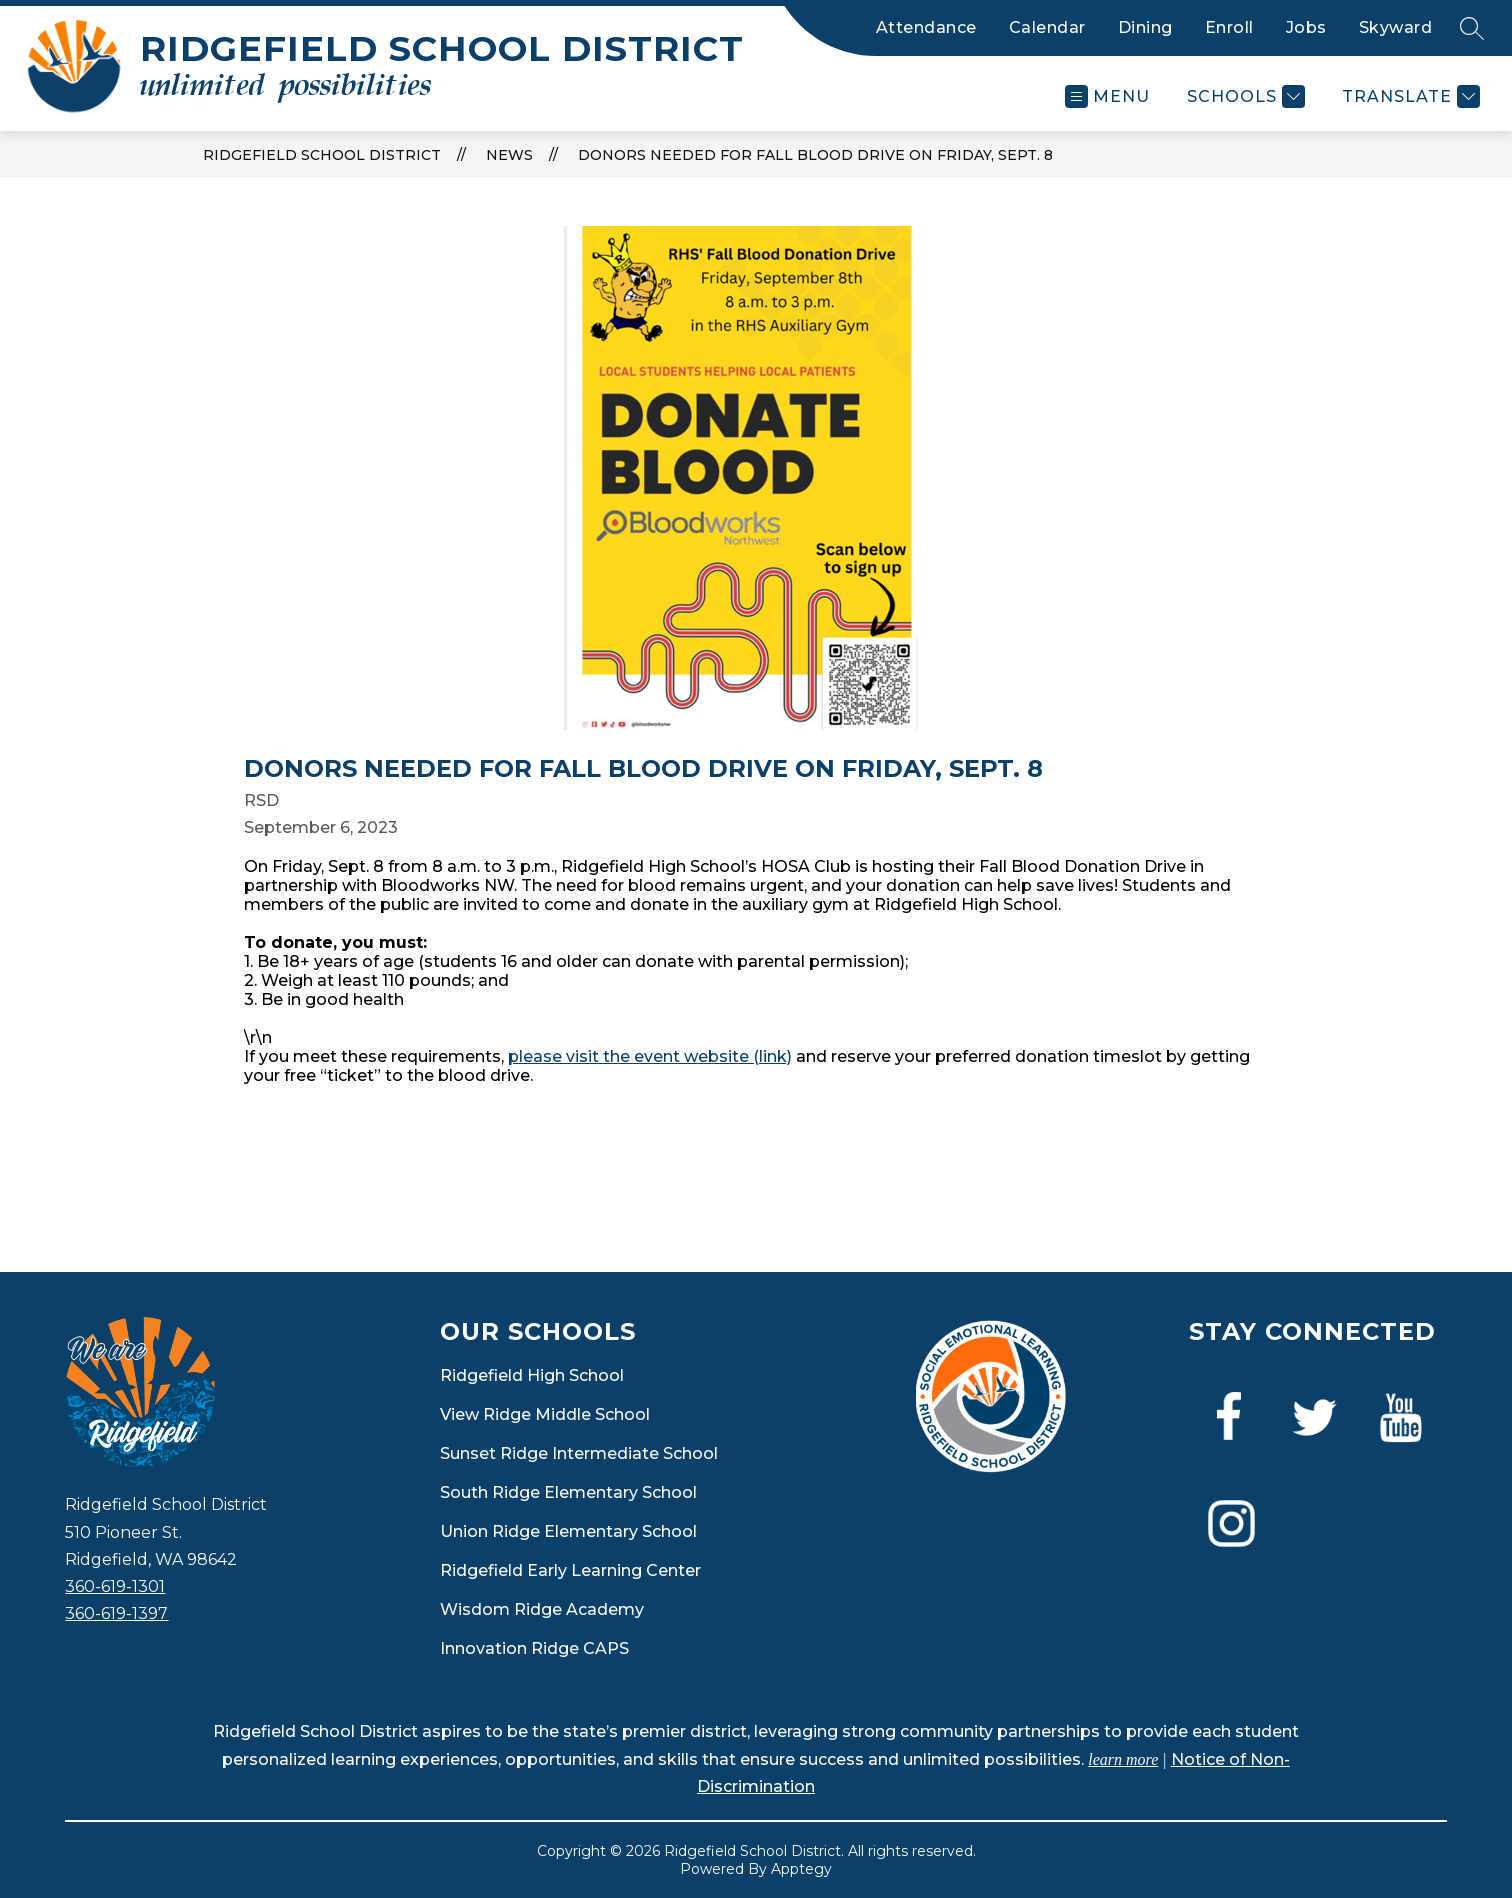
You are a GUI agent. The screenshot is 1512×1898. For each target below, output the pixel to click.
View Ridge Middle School (545, 1414)
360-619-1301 (115, 1586)
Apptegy (801, 1869)
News (509, 155)
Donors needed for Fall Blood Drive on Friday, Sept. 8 (815, 155)
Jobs (1306, 27)
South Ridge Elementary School (568, 1492)
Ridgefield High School (532, 1375)
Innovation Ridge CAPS (534, 1648)
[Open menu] (1107, 96)
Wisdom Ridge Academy (542, 1609)
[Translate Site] (1408, 96)
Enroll (1229, 27)
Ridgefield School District (322, 155)
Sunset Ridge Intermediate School (579, 1453)
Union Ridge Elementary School (568, 1531)
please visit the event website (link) (650, 1056)
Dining (1145, 27)
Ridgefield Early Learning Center (570, 1570)
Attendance (926, 27)
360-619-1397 (116, 1613)
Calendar (1047, 27)
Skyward (1396, 27)
